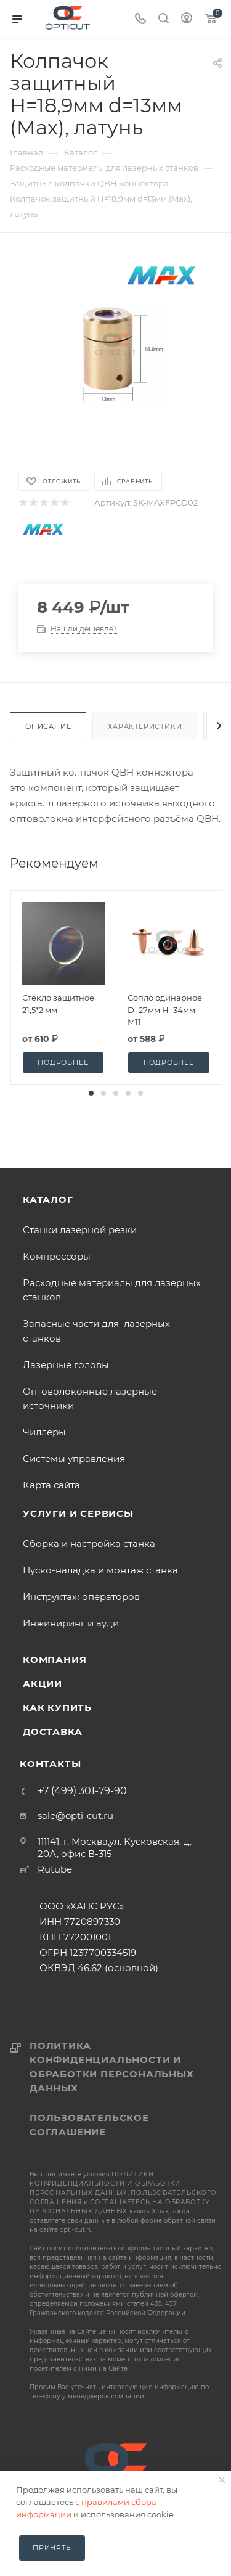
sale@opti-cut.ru (75, 1815)
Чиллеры (44, 1432)
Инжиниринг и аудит (73, 1623)
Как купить (57, 1707)
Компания (54, 1659)
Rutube (55, 1869)
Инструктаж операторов (81, 1596)
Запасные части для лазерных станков (96, 1330)
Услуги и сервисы (78, 1513)
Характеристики (145, 726)
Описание (48, 726)
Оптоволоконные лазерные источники (90, 1398)
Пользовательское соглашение (89, 2125)
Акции (42, 1683)
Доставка (52, 1731)
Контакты (50, 1764)
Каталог (48, 1199)
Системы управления (74, 1458)
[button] (91, 1093)
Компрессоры (57, 1256)
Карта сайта (51, 1485)
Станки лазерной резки (80, 1230)
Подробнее (63, 1062)
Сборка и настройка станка (89, 1543)
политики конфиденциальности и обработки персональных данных (105, 2183)
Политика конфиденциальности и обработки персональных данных (112, 2067)
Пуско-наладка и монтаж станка (100, 1570)
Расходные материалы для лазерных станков (112, 1290)
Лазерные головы (66, 1365)
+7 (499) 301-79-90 (82, 1791)
